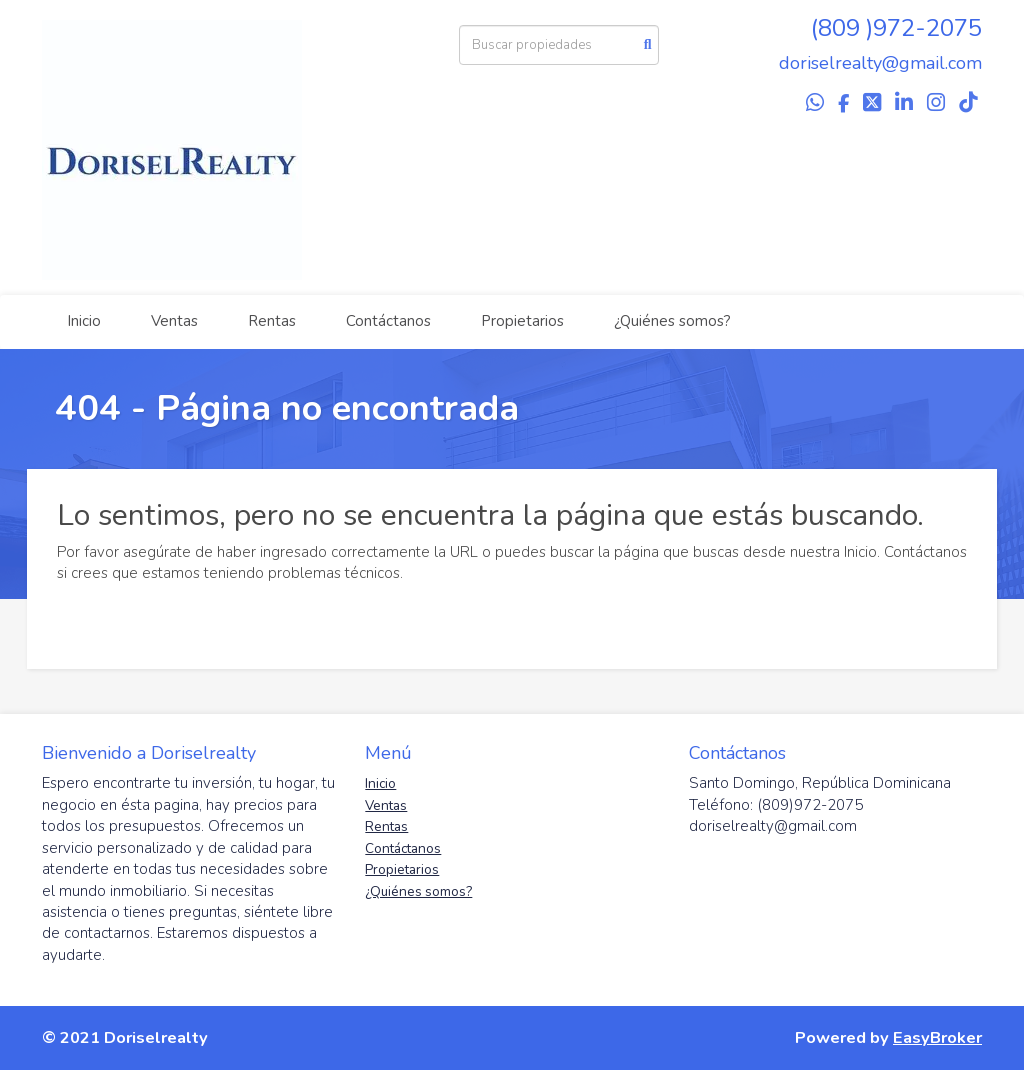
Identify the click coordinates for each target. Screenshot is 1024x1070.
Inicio (84, 321)
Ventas (174, 321)
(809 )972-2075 (896, 28)
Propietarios (522, 321)
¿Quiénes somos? (672, 321)
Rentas (272, 321)
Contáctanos (388, 321)
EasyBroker (937, 1037)
